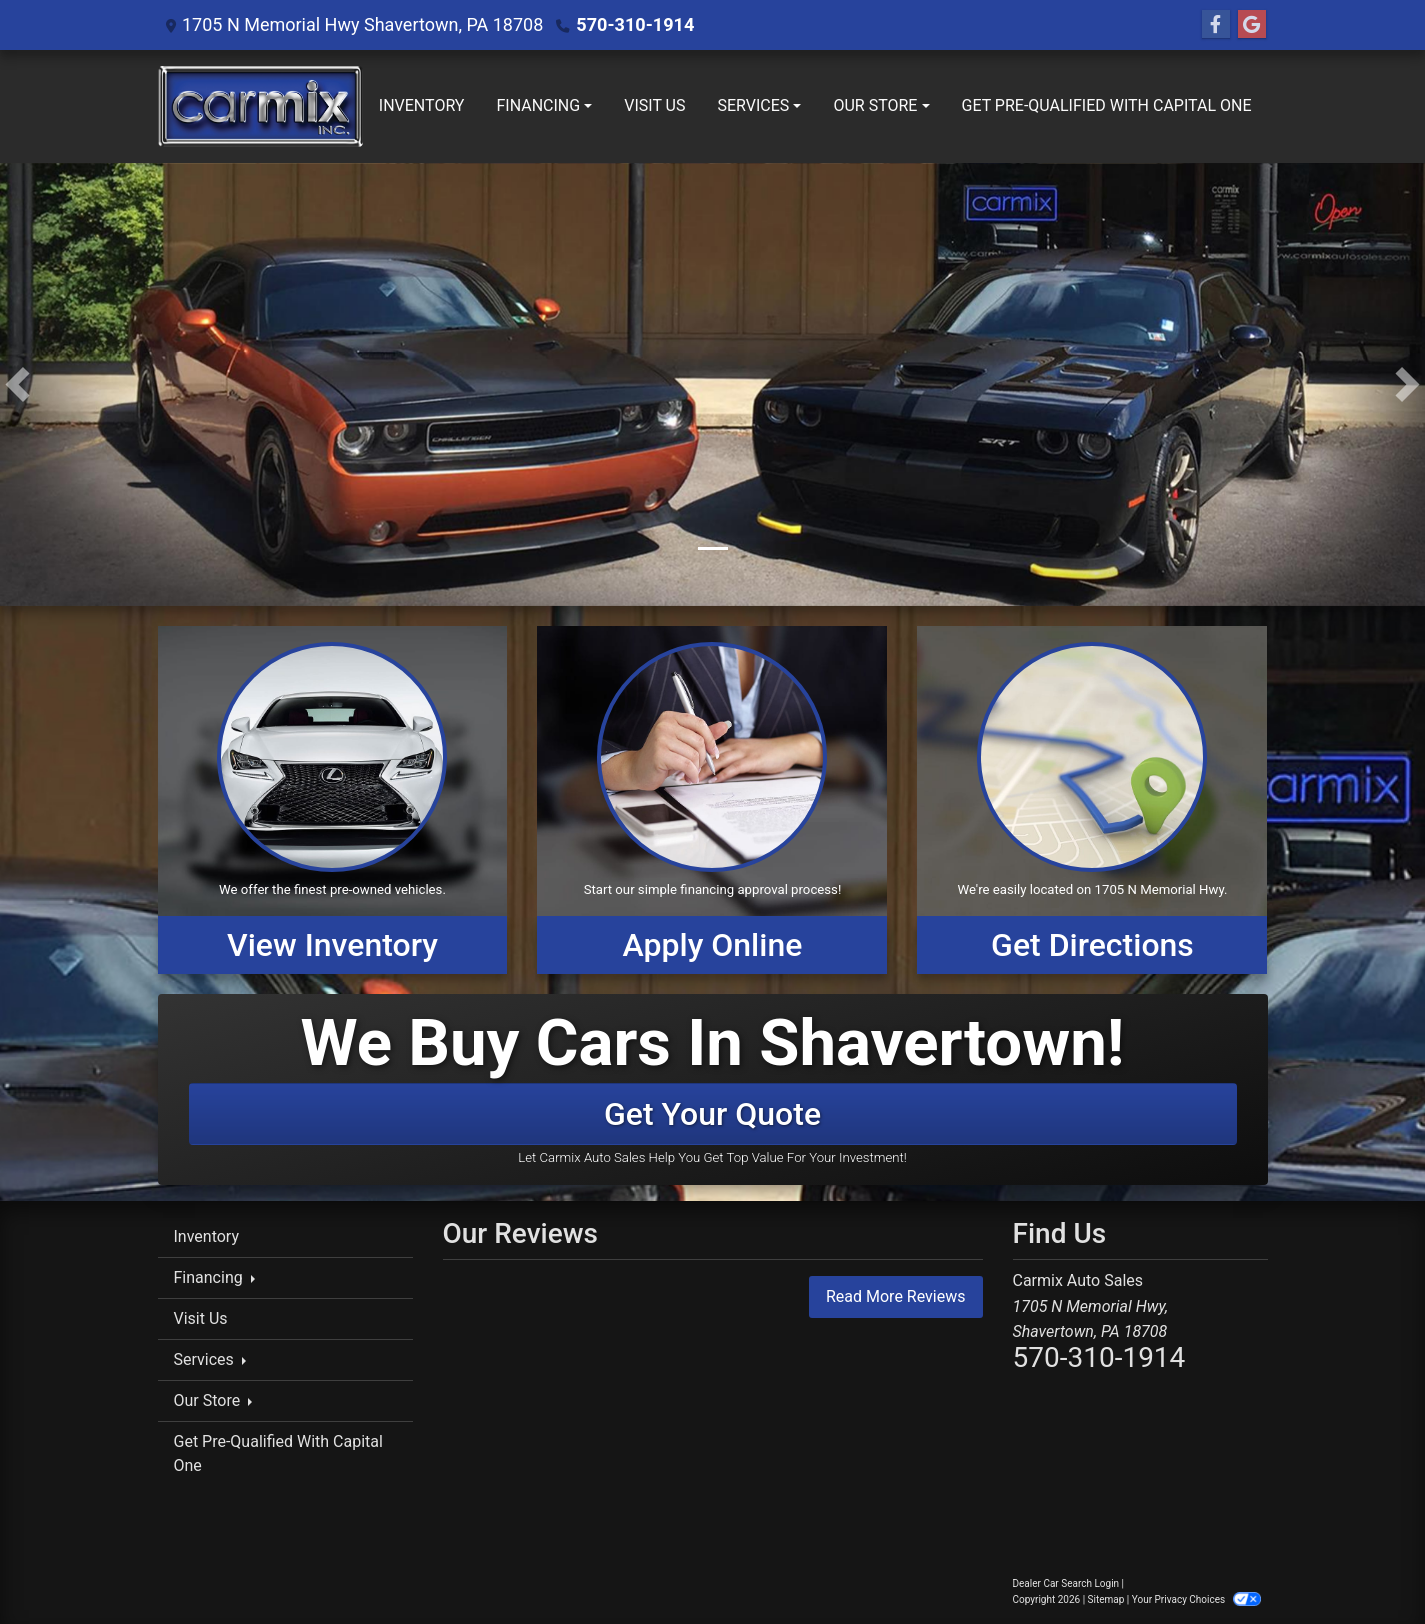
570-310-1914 (634, 24)
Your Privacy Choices (1196, 1599)
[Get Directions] (1092, 800)
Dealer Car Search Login (1066, 1583)
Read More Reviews (896, 1296)
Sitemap (1106, 1599)
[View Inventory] (333, 800)
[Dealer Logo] (260, 106)
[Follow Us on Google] (1252, 25)
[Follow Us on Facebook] (1216, 25)
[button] (17, 384)
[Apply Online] (712, 800)
